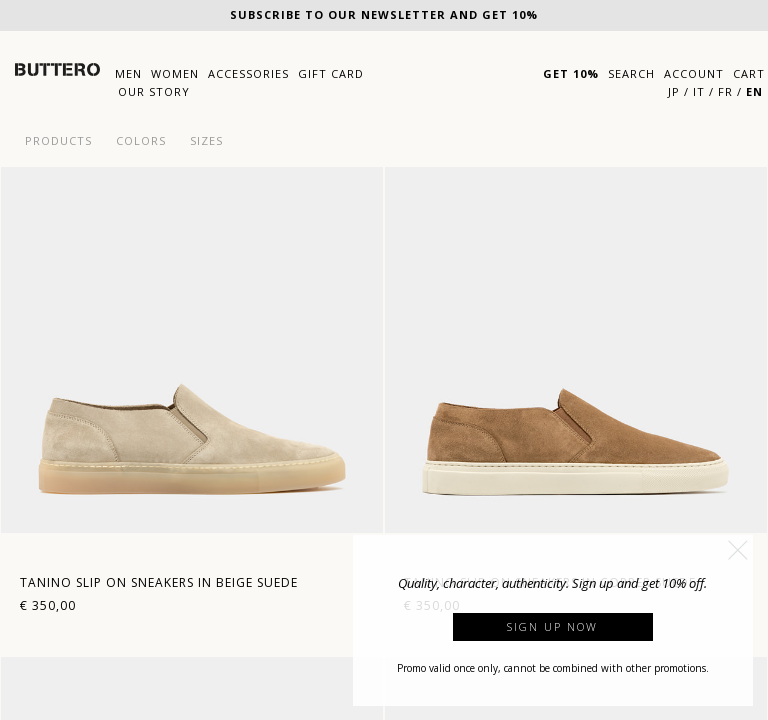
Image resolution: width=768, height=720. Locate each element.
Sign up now (552, 626)
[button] (738, 550)
